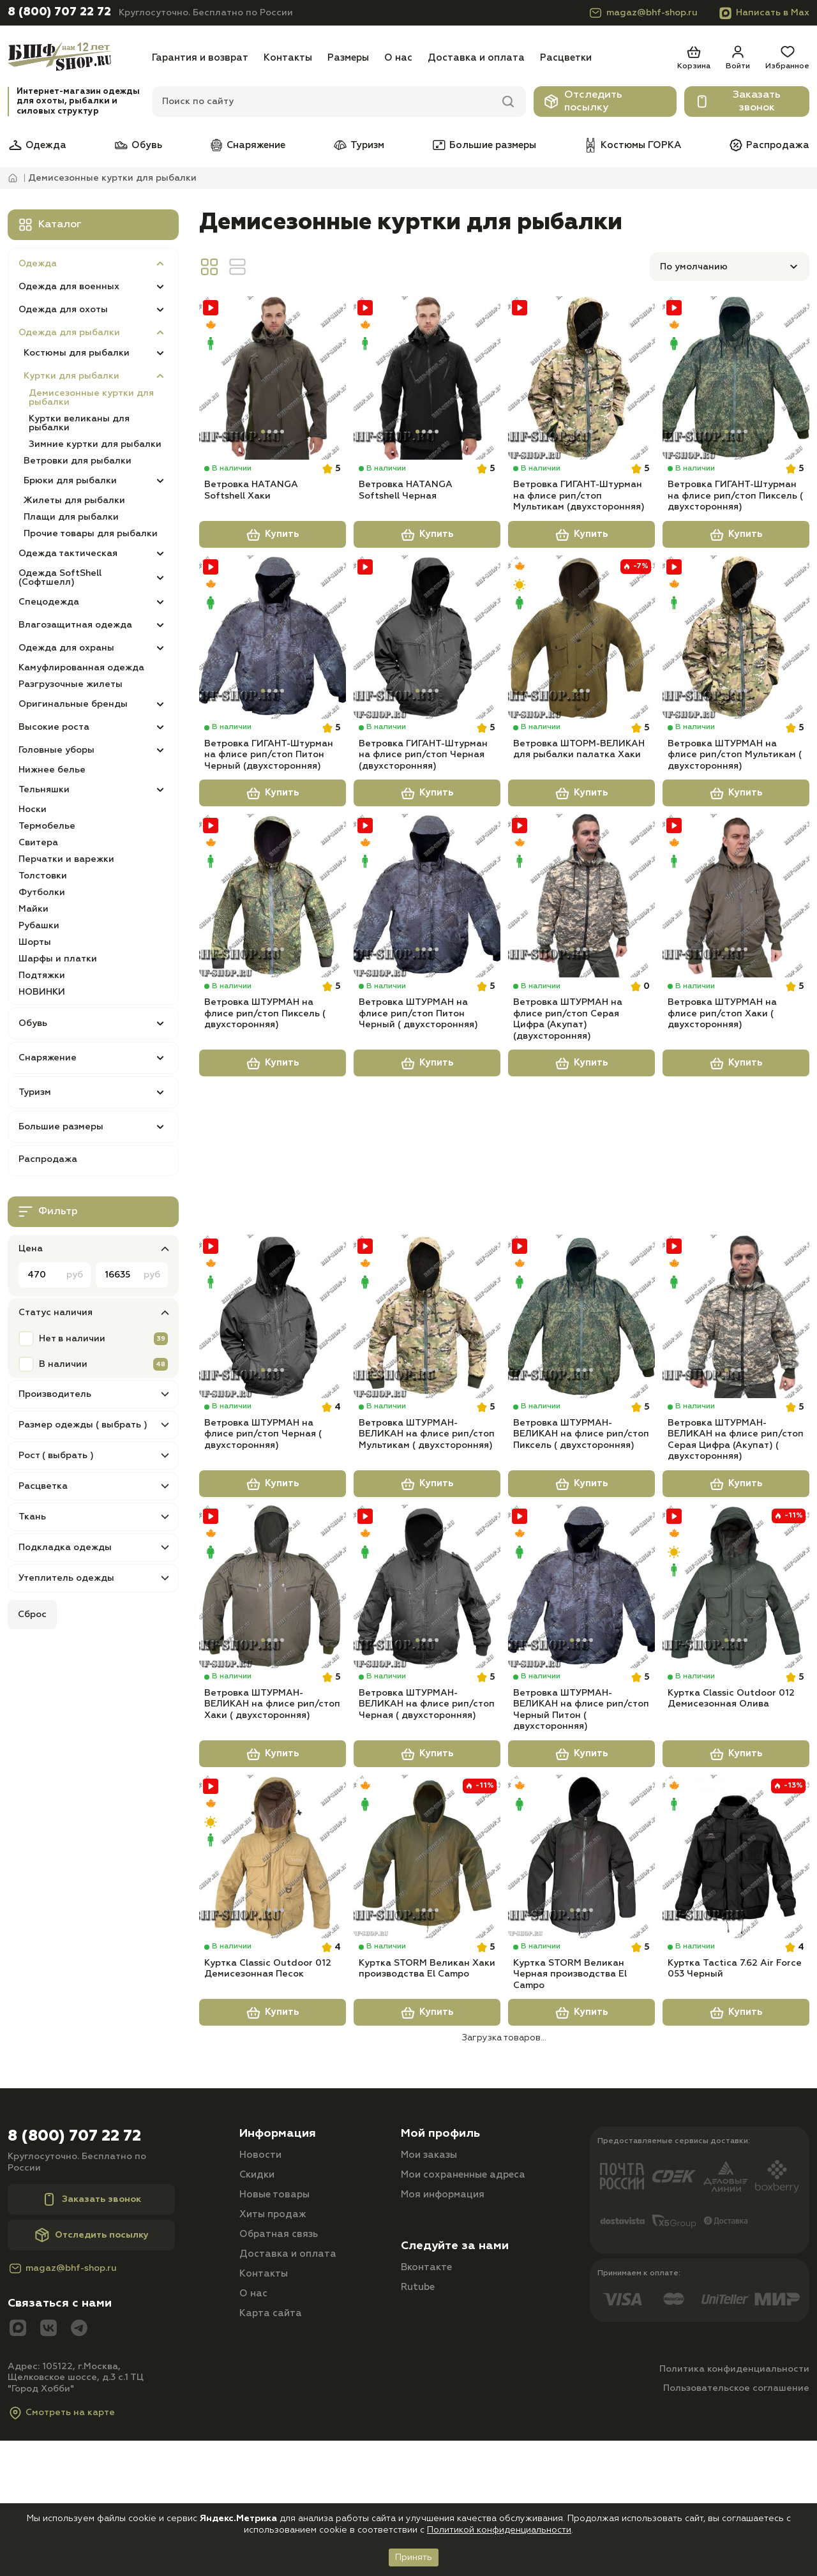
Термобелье (47, 826)
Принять (413, 2557)
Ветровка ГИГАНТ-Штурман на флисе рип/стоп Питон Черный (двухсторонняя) (268, 805)
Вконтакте (426, 2427)
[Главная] (76, 58)
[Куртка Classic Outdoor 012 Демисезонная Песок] (272, 1989)
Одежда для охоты (63, 309)
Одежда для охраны (66, 648)
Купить (272, 560)
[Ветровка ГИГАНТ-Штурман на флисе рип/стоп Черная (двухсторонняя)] (427, 665)
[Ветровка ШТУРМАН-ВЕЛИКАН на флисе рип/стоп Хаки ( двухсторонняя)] (272, 1693)
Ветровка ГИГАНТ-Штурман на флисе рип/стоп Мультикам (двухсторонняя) (579, 520)
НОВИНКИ (42, 992)
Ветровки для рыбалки (77, 460)
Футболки (42, 892)
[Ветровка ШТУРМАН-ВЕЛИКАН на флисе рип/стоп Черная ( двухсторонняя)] (427, 1693)
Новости (260, 2314)
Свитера (38, 842)
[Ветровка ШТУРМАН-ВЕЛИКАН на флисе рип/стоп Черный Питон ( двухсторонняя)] (581, 1693)
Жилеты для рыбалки (74, 500)
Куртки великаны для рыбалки (79, 423)
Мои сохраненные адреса (463, 2334)
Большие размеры (483, 145)
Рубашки (39, 925)
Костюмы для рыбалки (77, 353)
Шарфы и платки (58, 958)
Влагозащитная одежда (75, 625)
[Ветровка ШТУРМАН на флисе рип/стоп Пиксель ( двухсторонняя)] (272, 950)
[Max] (18, 2488)
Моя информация (442, 2354)
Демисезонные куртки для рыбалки (91, 398)
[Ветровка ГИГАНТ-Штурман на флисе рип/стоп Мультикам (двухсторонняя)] (581, 380)
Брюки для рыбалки (70, 480)
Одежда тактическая (68, 553)
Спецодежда (49, 602)
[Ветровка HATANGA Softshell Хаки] (272, 380)
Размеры (348, 58)
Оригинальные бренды (73, 704)
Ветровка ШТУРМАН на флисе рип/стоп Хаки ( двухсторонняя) (722, 1090)
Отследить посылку (583, 101)
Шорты (35, 942)
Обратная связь (278, 2394)
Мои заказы (429, 2314)
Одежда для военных (69, 286)
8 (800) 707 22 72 (59, 12)
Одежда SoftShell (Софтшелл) (60, 578)
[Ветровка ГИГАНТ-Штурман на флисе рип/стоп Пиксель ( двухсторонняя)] (736, 380)
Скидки (256, 2334)
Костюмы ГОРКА (632, 145)
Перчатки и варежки (66, 859)
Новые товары (274, 2354)
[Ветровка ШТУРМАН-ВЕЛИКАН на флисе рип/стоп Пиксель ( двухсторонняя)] (581, 1397)
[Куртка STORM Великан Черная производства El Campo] (581, 1989)
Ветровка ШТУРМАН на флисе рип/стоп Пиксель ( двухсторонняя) (265, 1090)
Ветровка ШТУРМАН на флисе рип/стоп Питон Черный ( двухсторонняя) (418, 1090)
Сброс (32, 1614)
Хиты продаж (272, 2374)
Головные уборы (56, 750)
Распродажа (768, 145)
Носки (33, 809)
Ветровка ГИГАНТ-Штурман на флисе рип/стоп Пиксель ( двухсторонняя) (735, 520)
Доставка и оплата (476, 58)
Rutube (418, 2447)
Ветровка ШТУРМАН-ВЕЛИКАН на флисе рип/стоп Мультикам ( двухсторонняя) (427, 1537)
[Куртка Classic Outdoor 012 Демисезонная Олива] (736, 1693)
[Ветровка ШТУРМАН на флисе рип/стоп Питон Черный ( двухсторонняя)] (427, 950)
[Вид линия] (237, 267)
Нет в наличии (72, 1338)
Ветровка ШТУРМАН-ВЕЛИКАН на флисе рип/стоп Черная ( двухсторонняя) (427, 1833)
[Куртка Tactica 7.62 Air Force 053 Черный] (736, 1989)
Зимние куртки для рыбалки (95, 444)
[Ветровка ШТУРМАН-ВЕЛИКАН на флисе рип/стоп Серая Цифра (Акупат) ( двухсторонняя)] (736, 1397)
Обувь (138, 145)
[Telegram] (79, 2488)
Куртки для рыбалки (71, 376)
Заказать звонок (737, 101)
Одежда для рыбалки (69, 332)
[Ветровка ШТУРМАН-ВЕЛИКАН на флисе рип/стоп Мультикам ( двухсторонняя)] (427, 1397)
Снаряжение (247, 145)
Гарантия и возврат (200, 58)
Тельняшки (44, 789)
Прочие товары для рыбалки (91, 533)
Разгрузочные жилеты (71, 684)
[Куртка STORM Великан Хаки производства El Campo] (427, 1989)
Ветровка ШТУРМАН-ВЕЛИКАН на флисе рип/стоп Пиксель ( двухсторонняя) (581, 1537)
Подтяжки (42, 975)
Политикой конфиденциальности (499, 2530)
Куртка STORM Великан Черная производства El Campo (570, 2129)
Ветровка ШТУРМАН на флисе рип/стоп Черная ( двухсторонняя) (263, 1537)
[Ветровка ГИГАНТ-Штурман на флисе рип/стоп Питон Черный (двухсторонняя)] (272, 665)
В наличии (63, 1364)
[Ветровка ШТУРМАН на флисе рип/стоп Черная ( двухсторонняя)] (272, 1397)
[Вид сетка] (209, 267)
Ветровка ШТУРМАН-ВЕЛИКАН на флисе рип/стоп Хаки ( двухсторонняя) (272, 1833)
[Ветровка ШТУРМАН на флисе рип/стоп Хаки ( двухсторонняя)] (736, 950)
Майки (34, 909)
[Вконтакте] (48, 2488)
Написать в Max (763, 13)
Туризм (358, 145)
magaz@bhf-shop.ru (643, 12)
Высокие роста (54, 727)
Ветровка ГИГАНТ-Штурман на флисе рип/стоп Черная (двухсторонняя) (423, 805)
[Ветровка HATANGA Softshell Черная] (427, 380)
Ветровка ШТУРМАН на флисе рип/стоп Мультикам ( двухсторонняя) (735, 805)
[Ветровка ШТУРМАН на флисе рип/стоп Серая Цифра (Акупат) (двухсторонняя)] (581, 950)
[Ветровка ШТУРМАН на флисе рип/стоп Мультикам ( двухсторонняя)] (736, 665)
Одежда (37, 145)
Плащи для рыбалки (71, 517)
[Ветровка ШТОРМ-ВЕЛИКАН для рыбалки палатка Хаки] (581, 665)
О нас (398, 58)
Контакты (288, 58)
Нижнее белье (52, 769)
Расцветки (566, 58)
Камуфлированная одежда (81, 667)
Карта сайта (270, 2473)
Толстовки (43, 875)
